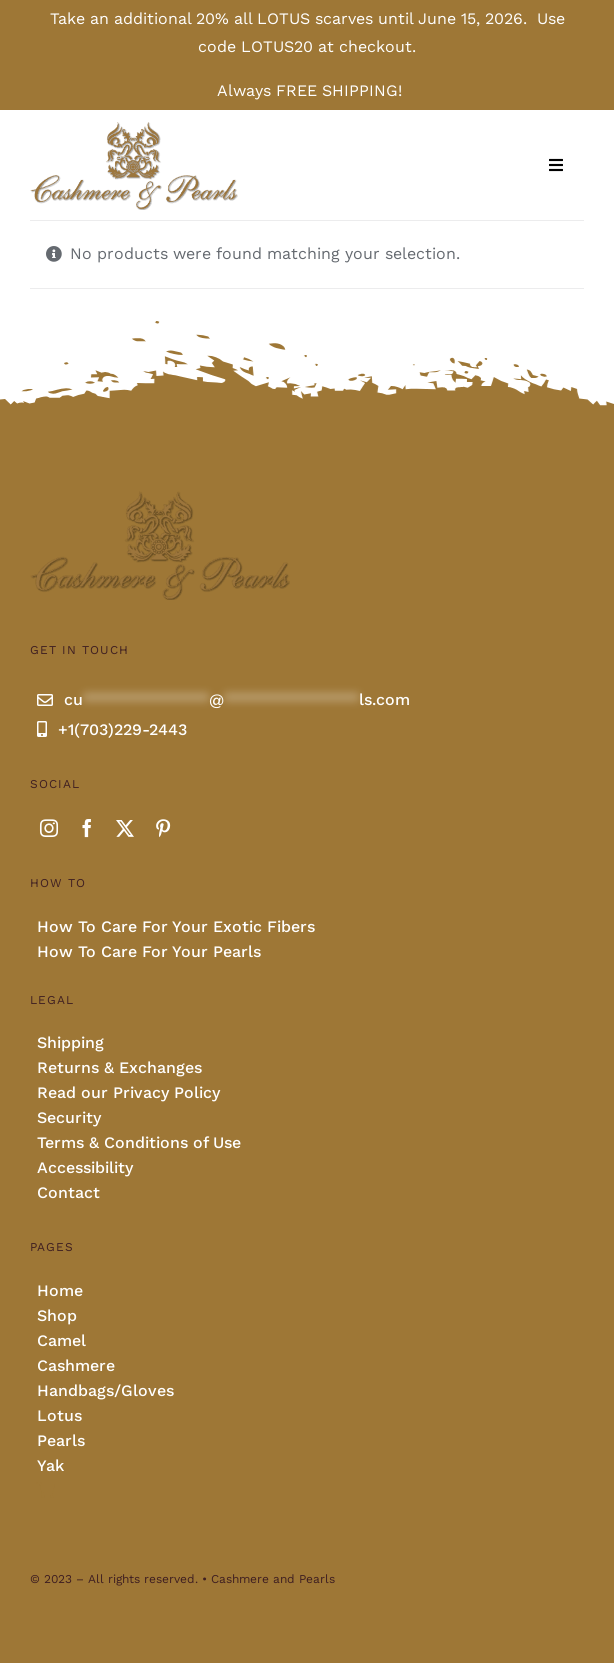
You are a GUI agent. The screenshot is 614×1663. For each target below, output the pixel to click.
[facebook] (87, 828)
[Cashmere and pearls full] (134, 127)
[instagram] (49, 828)
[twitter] (125, 828)
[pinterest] (163, 828)
